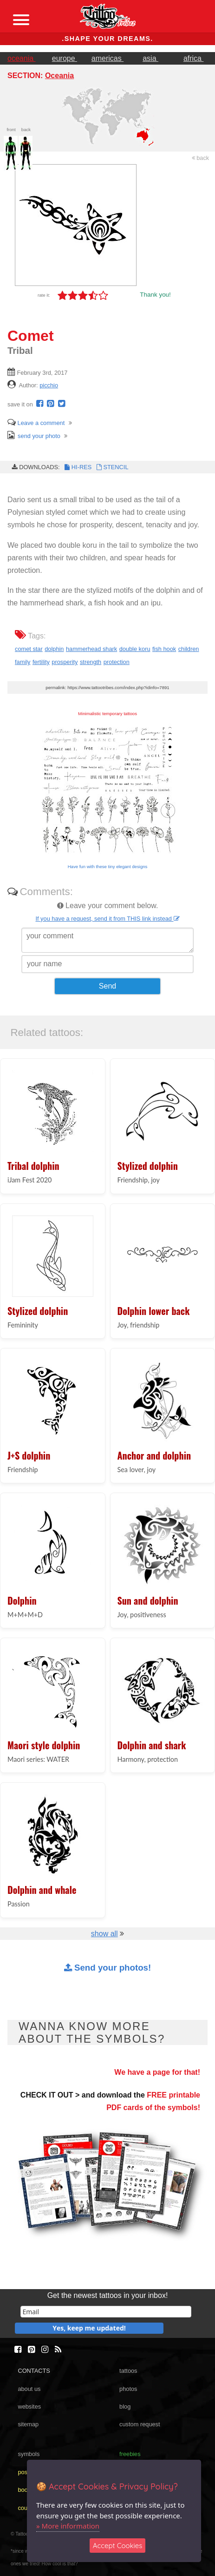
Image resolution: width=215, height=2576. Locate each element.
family (22, 661)
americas (107, 58)
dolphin (54, 648)
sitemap (28, 2424)
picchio (48, 385)
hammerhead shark (91, 648)
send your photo (33, 435)
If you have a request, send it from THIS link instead (107, 918)
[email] (105, 2311)
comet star (29, 648)
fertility (41, 661)
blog (124, 2406)
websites (29, 2406)
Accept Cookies (118, 2545)
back (200, 157)
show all (104, 1934)
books (25, 2489)
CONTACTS (34, 2370)
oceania (21, 58)
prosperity (65, 661)
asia (150, 58)
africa (193, 58)
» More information (67, 2525)
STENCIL (111, 467)
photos (128, 2388)
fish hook (164, 648)
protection (117, 661)
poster (26, 2472)
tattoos (128, 2370)
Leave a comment (36, 422)
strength (90, 661)
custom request (139, 2424)
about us (29, 2388)
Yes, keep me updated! (89, 2328)
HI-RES (77, 467)
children (188, 648)
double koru (134, 648)
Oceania (59, 76)
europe (64, 58)
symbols (28, 2453)
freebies (130, 2453)
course (26, 2507)
